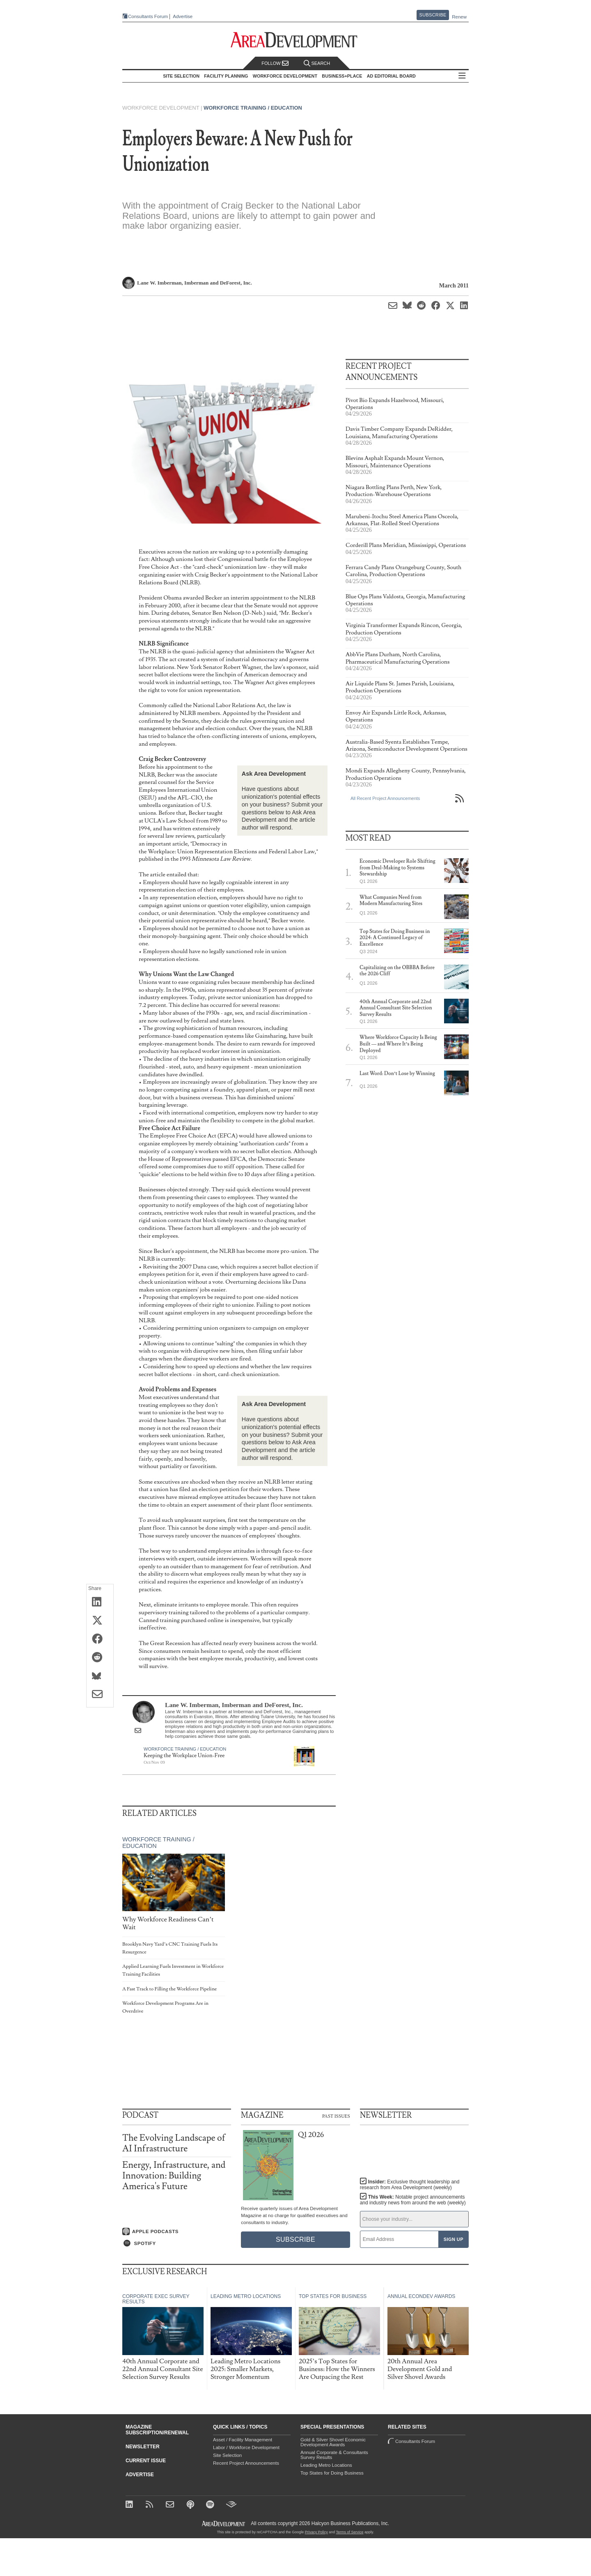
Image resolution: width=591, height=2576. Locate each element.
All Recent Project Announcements (385, 798)
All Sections (462, 76)
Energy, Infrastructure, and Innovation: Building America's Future (173, 2176)
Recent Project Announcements (246, 2463)
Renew (459, 16)
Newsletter (143, 2447)
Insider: (410, 2184)
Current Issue (146, 2460)
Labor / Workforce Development (246, 2447)
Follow (275, 63)
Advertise (182, 16)
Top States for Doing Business (332, 2472)
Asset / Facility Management (242, 2439)
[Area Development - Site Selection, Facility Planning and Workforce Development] (296, 40)
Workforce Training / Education (253, 108)
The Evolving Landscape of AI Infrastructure (173, 2143)
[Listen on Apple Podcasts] (176, 2231)
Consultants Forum (148, 16)
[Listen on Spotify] (176, 2243)
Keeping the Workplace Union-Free (184, 1755)
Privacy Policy (316, 2532)
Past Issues (336, 2116)
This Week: (413, 2200)
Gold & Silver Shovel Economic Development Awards (333, 2442)
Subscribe (433, 14)
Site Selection (227, 2455)
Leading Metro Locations (326, 2465)
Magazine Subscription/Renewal (157, 2430)
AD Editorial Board (391, 76)
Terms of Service (350, 2532)
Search (317, 63)
